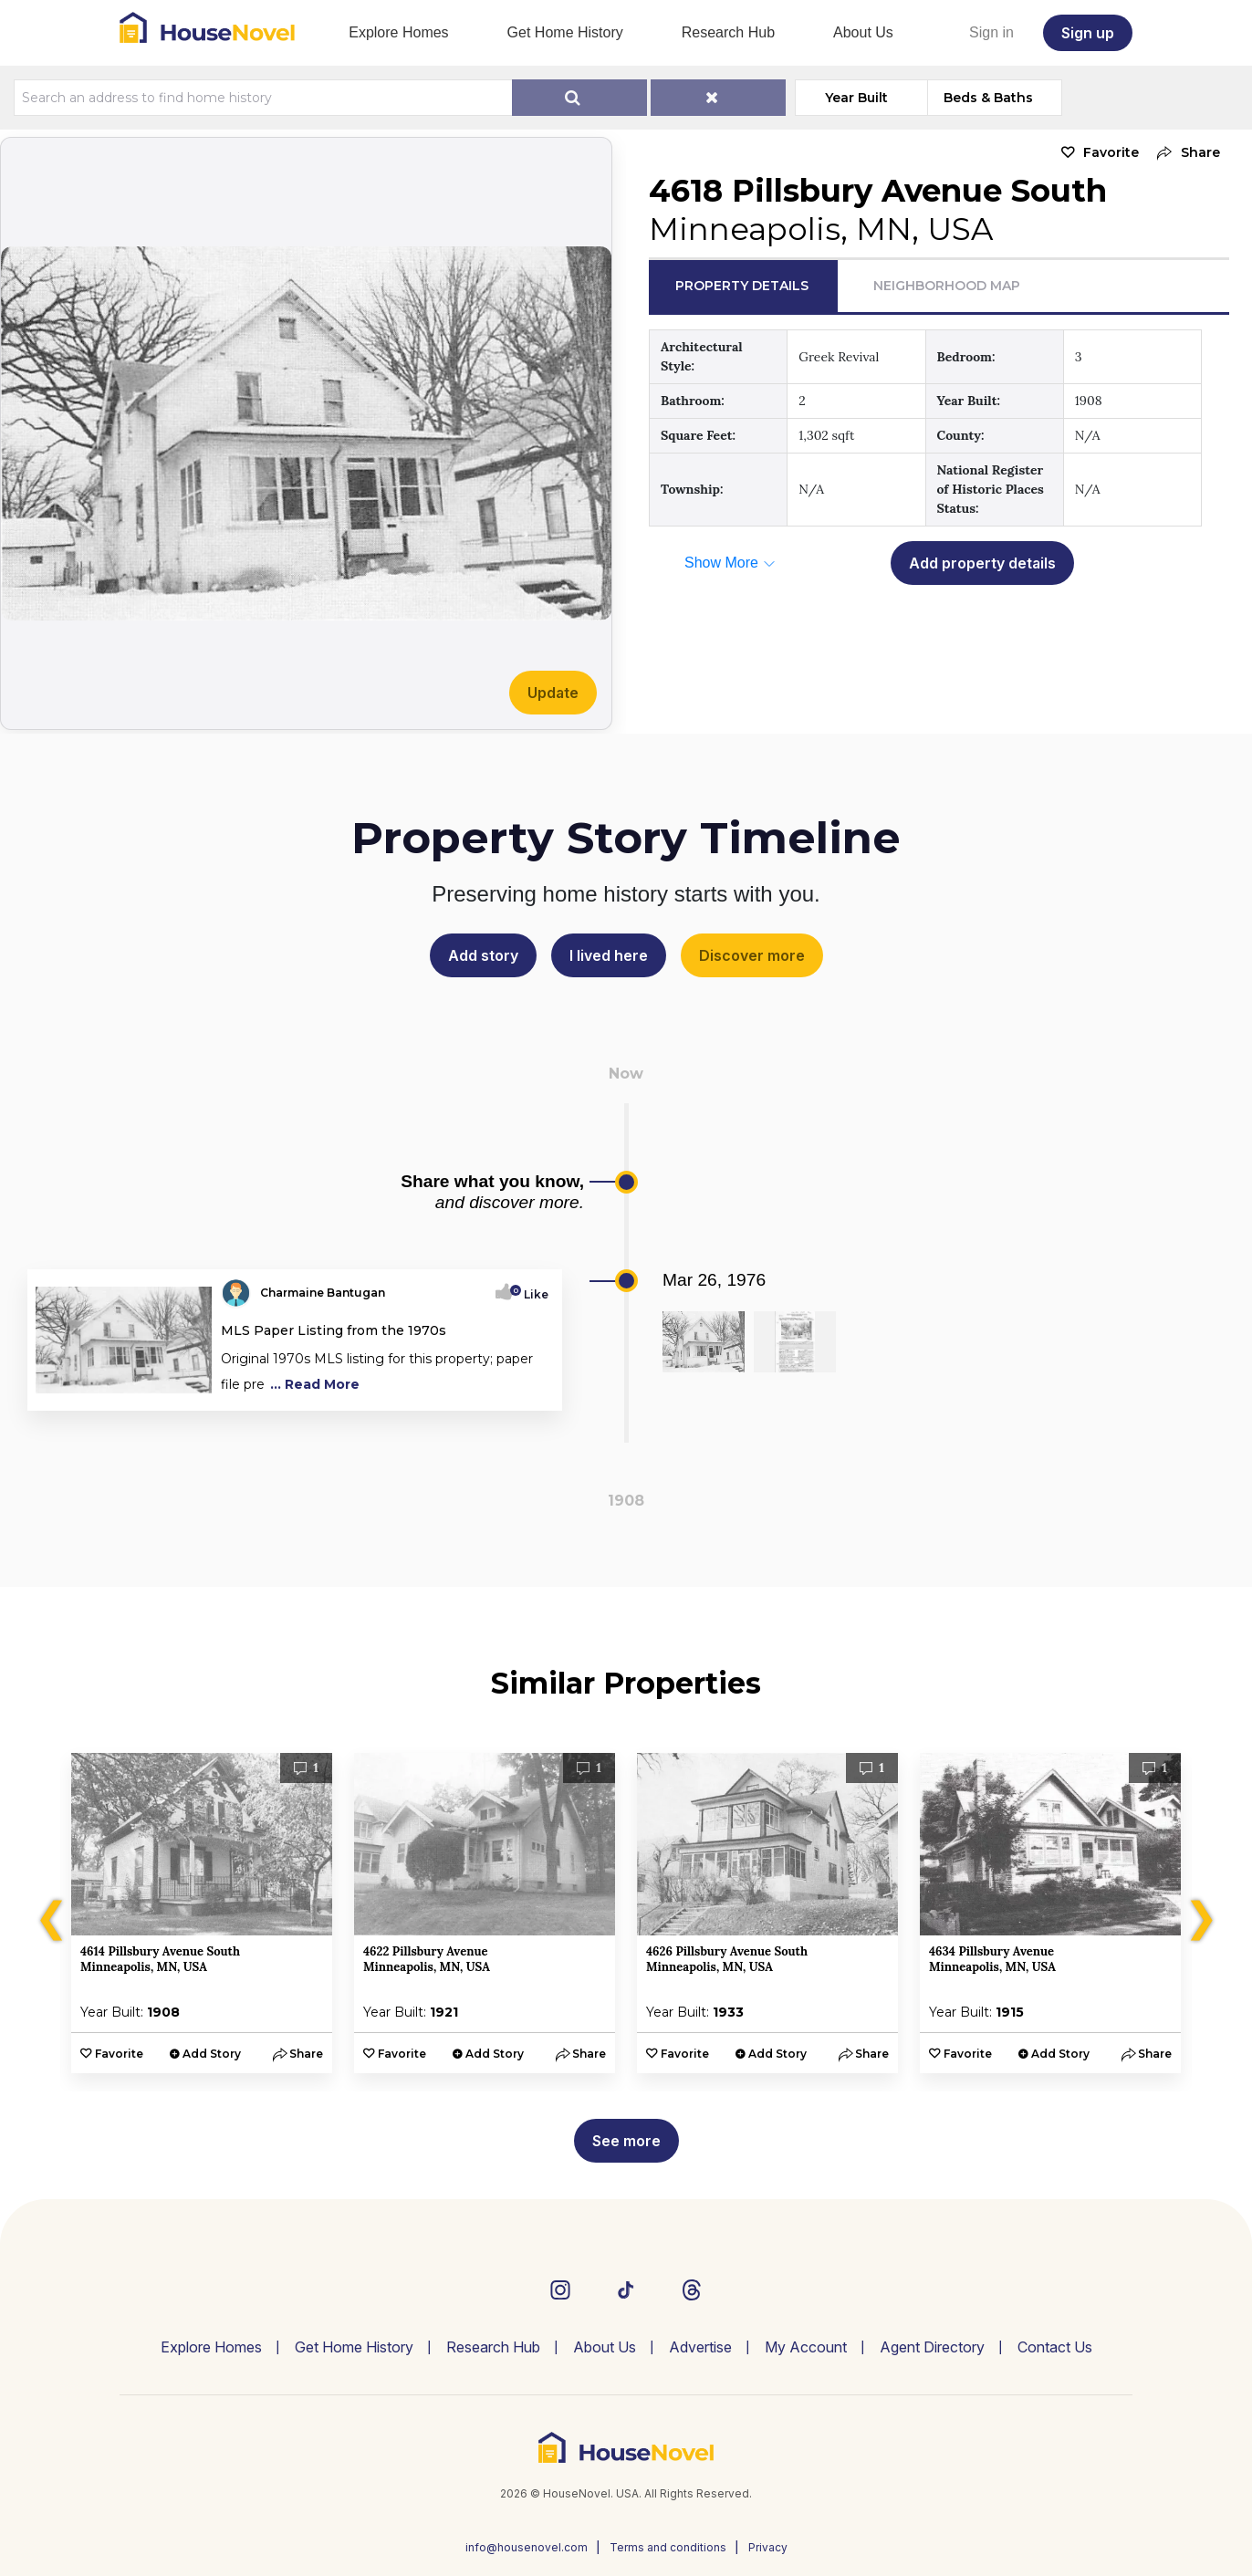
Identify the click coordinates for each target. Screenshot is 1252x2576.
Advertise (700, 2347)
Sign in (991, 32)
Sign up (1087, 33)
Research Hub (728, 32)
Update (553, 692)
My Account (806, 2347)
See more (626, 2141)
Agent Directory (932, 2347)
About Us (863, 32)
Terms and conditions (668, 2547)
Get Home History (565, 32)
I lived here (608, 955)
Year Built (856, 97)
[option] (201, 1913)
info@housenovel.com (526, 2547)
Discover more (752, 955)
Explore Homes (398, 32)
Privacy (768, 2547)
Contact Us (1054, 2347)
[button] (1184, 152)
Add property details (982, 563)
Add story (483, 955)
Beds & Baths (988, 97)
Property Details (742, 285)
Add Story (212, 2053)
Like (530, 1294)
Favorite (1111, 152)
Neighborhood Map (946, 285)
